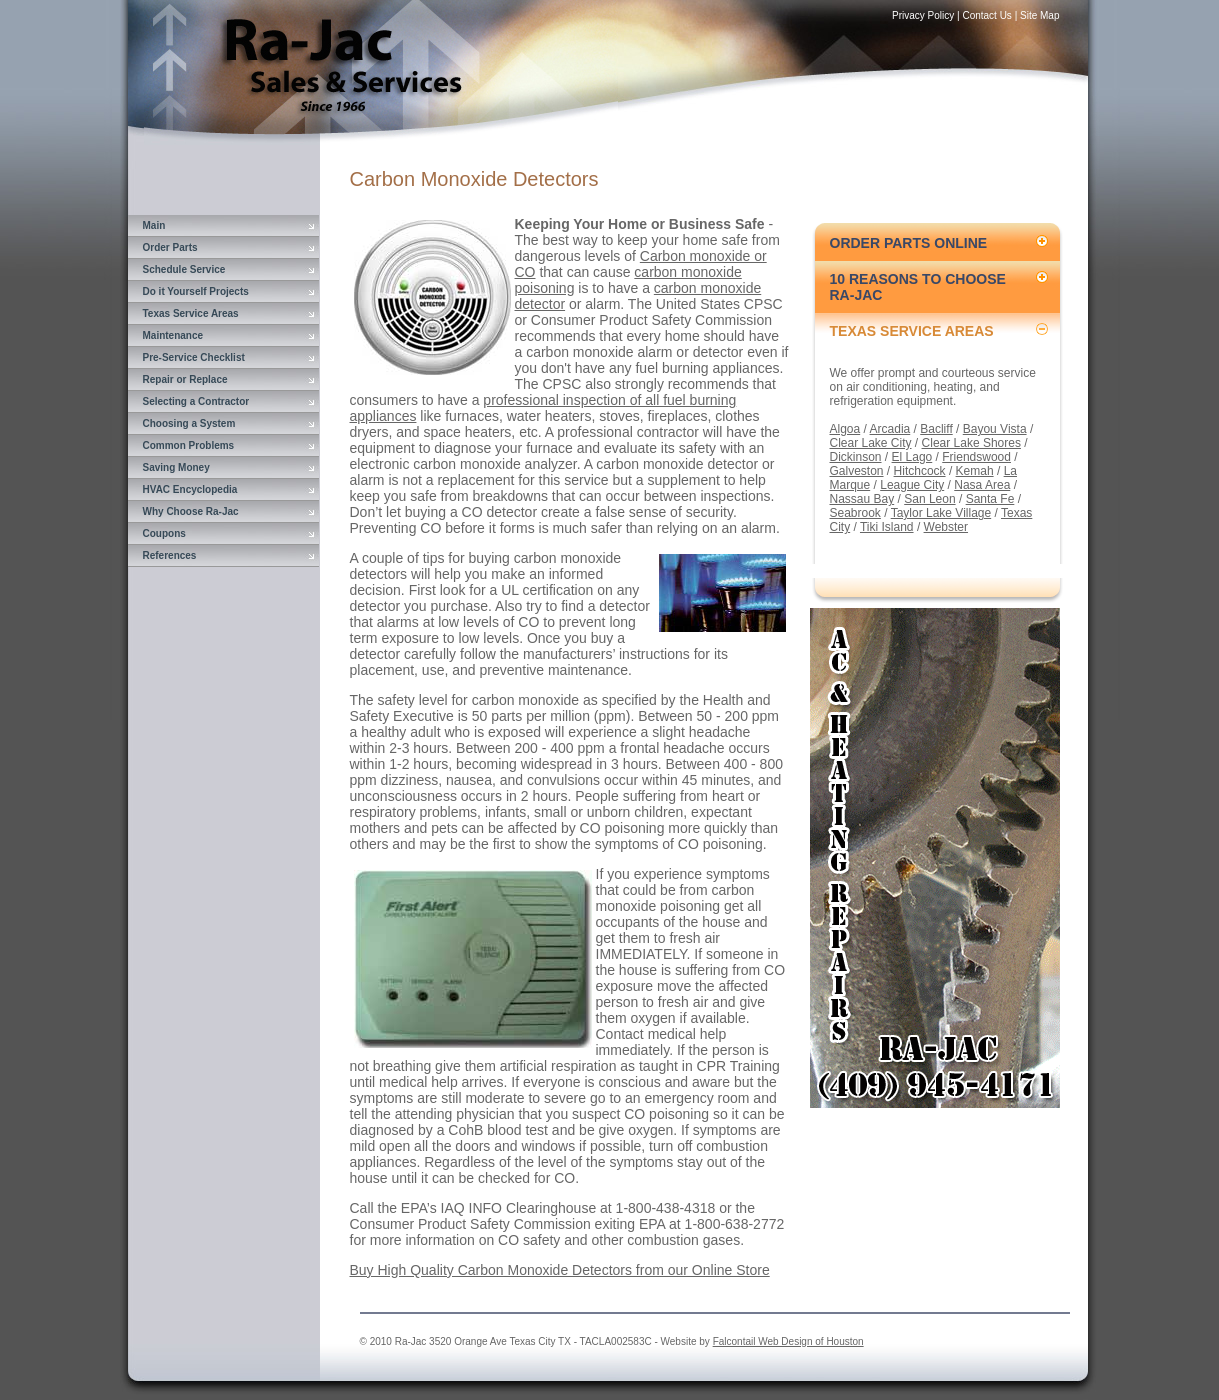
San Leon (929, 499)
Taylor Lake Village (941, 513)
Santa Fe (990, 499)
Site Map (1039, 15)
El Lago (912, 457)
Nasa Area (982, 485)
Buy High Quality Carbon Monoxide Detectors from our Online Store (560, 1270)
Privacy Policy (923, 15)
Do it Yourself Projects (196, 291)
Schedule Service (184, 269)
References (170, 555)
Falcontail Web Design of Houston (788, 1341)
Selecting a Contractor (196, 401)
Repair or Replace (185, 379)
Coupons (164, 533)
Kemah (975, 471)
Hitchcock (920, 471)
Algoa (845, 429)
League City (912, 485)
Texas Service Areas (191, 313)
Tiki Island (887, 527)
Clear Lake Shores (971, 443)
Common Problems (189, 445)
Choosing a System (189, 423)
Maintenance (173, 335)
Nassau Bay (862, 499)
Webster (946, 527)
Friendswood (976, 457)
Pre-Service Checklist (194, 357)
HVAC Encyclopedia (190, 489)
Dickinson (856, 457)
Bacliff (936, 429)
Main (154, 225)
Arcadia (890, 429)
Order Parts (170, 247)
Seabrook (855, 513)
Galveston (857, 471)
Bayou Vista (995, 429)
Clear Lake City (871, 443)
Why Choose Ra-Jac (191, 511)
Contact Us (986, 15)
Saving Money (176, 467)
